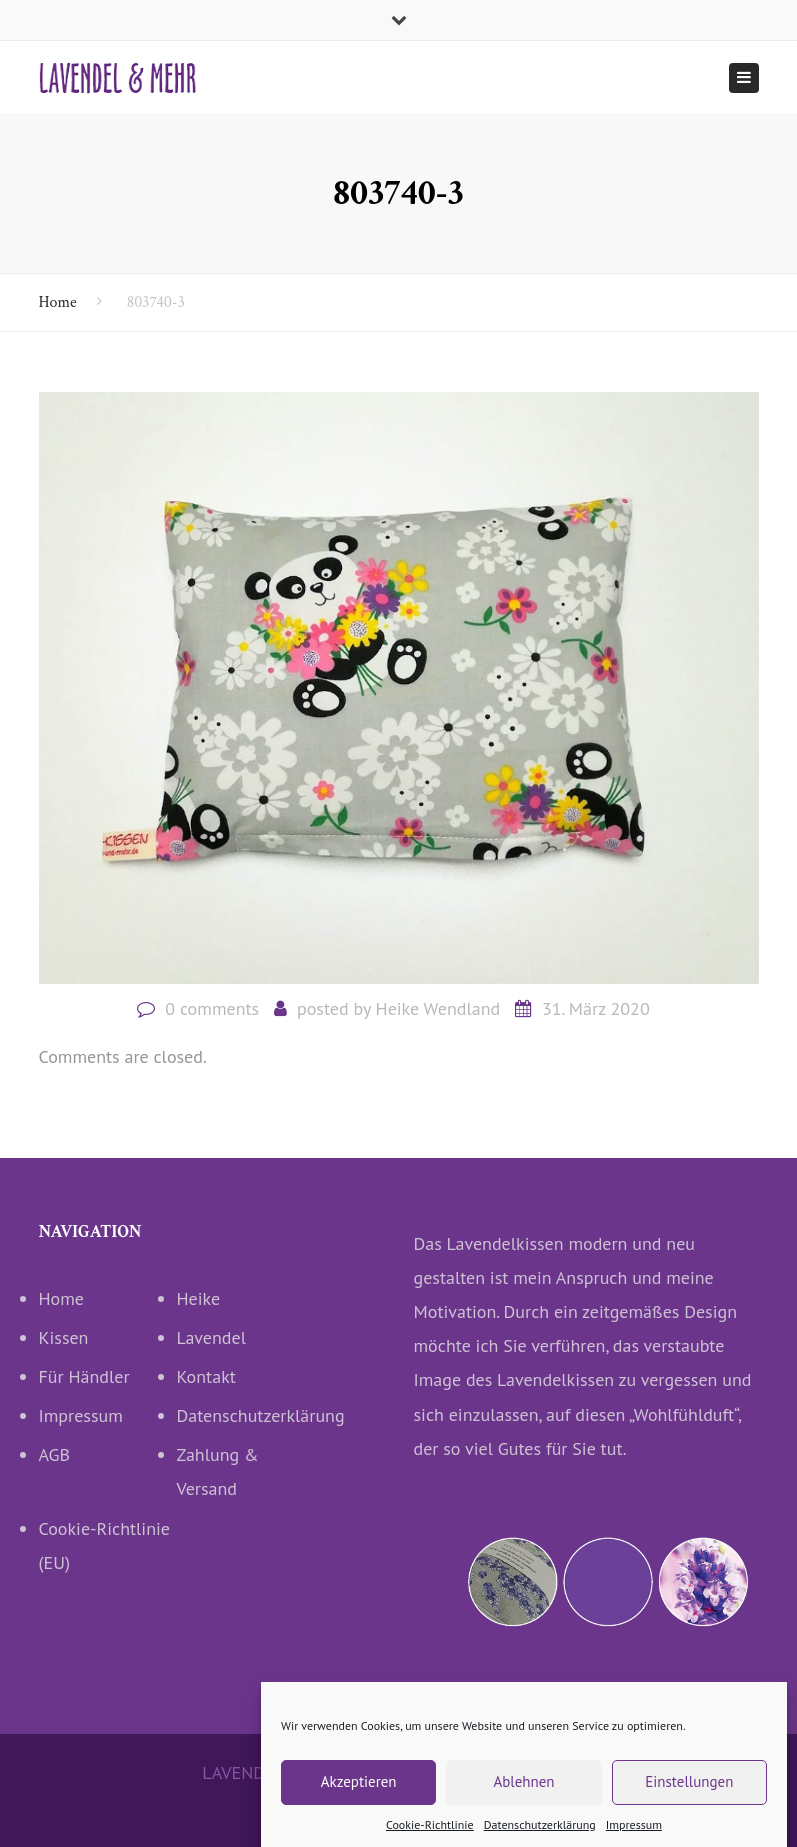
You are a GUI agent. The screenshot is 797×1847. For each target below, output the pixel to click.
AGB (55, 1454)
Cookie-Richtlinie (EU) (105, 1545)
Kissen (64, 1337)
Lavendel (211, 1337)
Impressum (81, 1415)
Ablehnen (523, 1797)
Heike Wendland (438, 1008)
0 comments (212, 1008)
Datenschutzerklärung (246, 1415)
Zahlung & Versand (218, 1471)
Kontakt (206, 1376)
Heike (199, 1298)
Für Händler (84, 1376)
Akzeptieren (359, 1797)
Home (58, 302)
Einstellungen (689, 1797)
